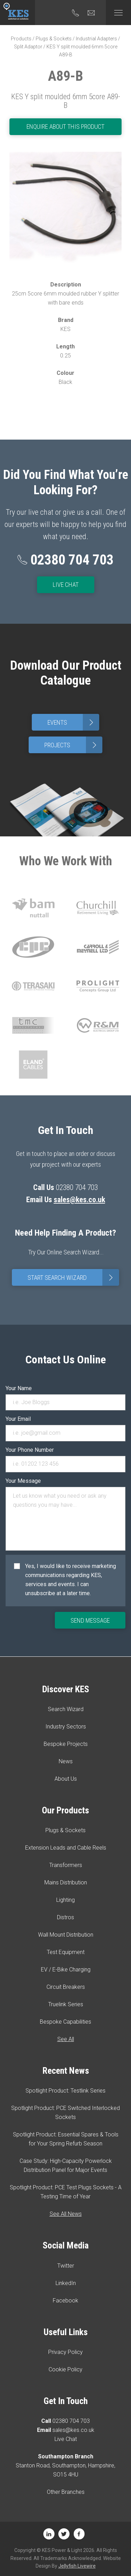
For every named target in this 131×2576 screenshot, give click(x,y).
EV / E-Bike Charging (65, 1969)
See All (65, 2039)
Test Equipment (66, 1952)
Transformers (65, 1865)
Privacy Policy (65, 2352)
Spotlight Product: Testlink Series (65, 2090)
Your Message (23, 1481)
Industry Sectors (65, 1726)
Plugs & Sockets (54, 38)
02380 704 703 (71, 2421)
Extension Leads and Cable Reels (65, 1847)
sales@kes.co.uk (79, 1199)
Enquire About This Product (65, 126)
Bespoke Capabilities (65, 2021)
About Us (65, 1778)
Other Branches (66, 2492)
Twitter (65, 2265)
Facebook (65, 2300)
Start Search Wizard (73, 1277)
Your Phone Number (30, 1450)
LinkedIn (66, 2283)
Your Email (18, 1419)
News (66, 1761)
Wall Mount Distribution (65, 1934)
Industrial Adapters (96, 38)
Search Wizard (65, 1709)
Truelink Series (65, 2004)
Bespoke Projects (66, 1744)
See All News (66, 2214)
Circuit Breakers (65, 1987)
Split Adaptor (28, 46)
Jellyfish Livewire (77, 2566)
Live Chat (66, 584)
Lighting (65, 1900)
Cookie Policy (65, 2369)
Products (21, 38)
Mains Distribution (65, 1882)
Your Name (19, 1388)
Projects (73, 744)
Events (73, 722)
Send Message (90, 1620)
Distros (65, 1917)
